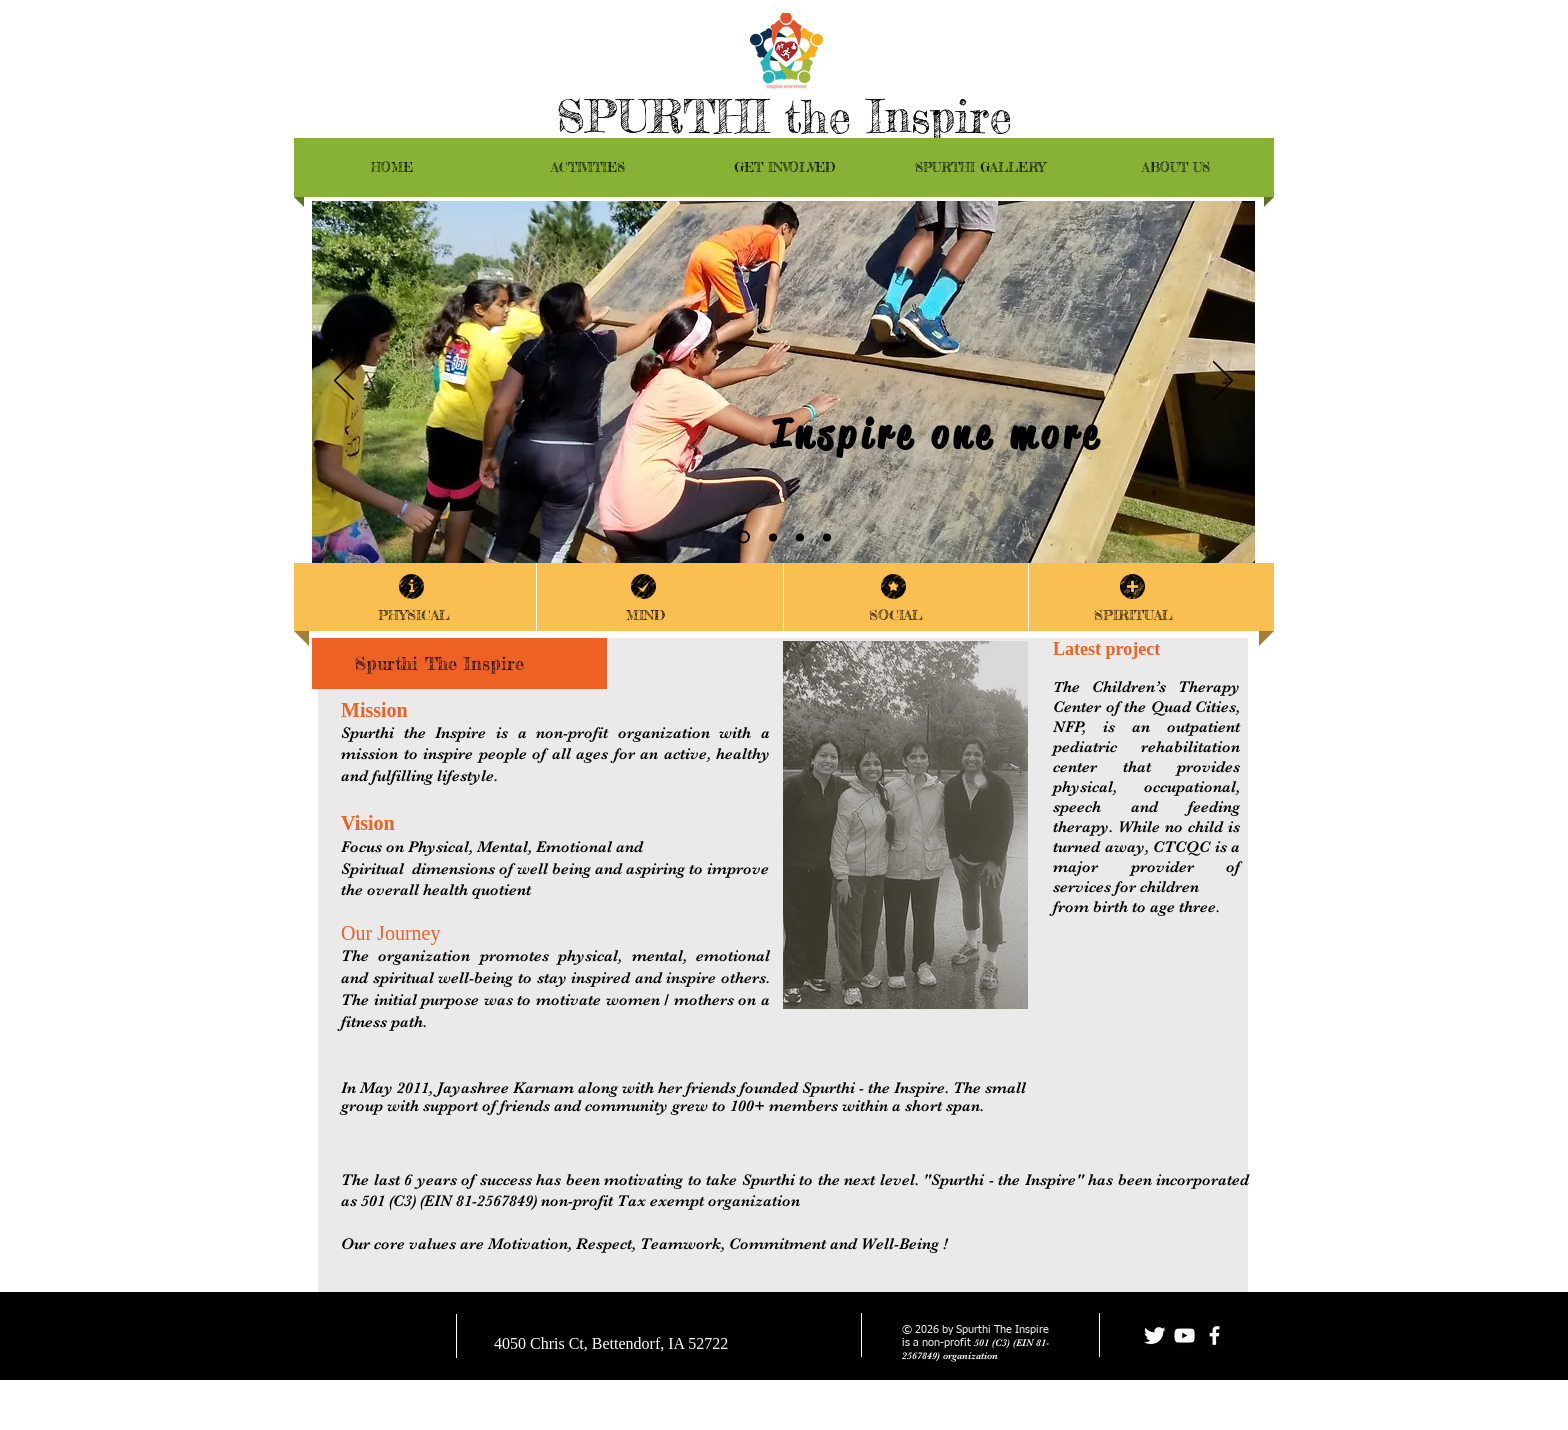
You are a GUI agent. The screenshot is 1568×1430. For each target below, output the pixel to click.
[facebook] (1214, 1335)
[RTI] (800, 537)
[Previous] (344, 382)
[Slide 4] (743, 537)
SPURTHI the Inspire (784, 116)
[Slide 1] (827, 537)
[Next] (1223, 382)
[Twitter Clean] (1154, 1335)
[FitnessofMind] (773, 537)
